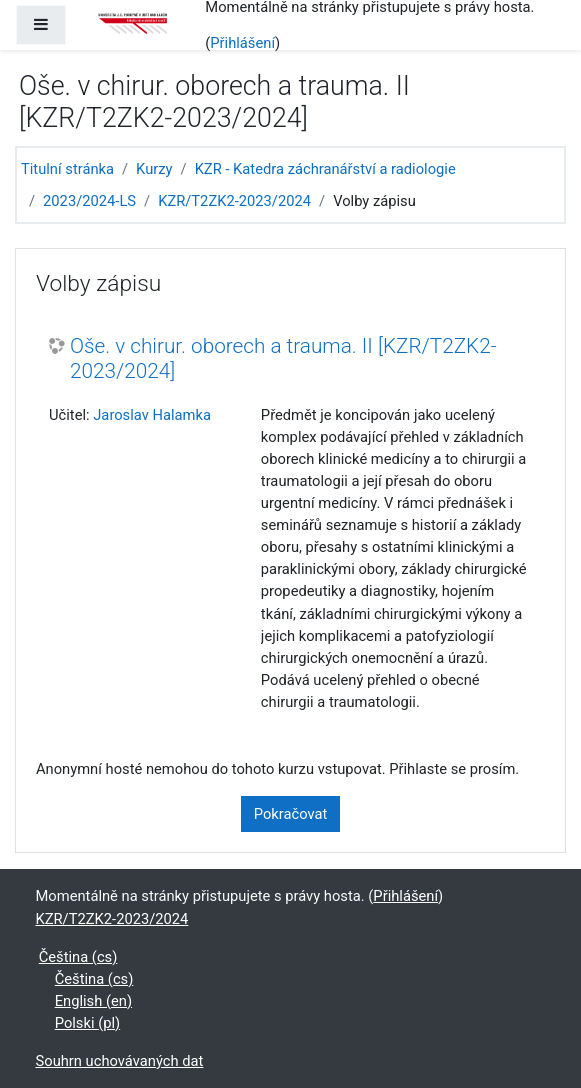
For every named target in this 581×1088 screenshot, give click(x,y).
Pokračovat (291, 814)
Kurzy (154, 169)
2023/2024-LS (89, 201)
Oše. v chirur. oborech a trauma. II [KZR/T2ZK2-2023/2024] (283, 358)
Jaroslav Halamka (152, 415)
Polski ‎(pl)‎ (87, 1023)
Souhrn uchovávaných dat (120, 1061)
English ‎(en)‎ (93, 1001)
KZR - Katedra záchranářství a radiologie (325, 169)
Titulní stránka (67, 169)
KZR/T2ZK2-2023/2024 (234, 201)
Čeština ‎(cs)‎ (78, 957)
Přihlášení (242, 43)
